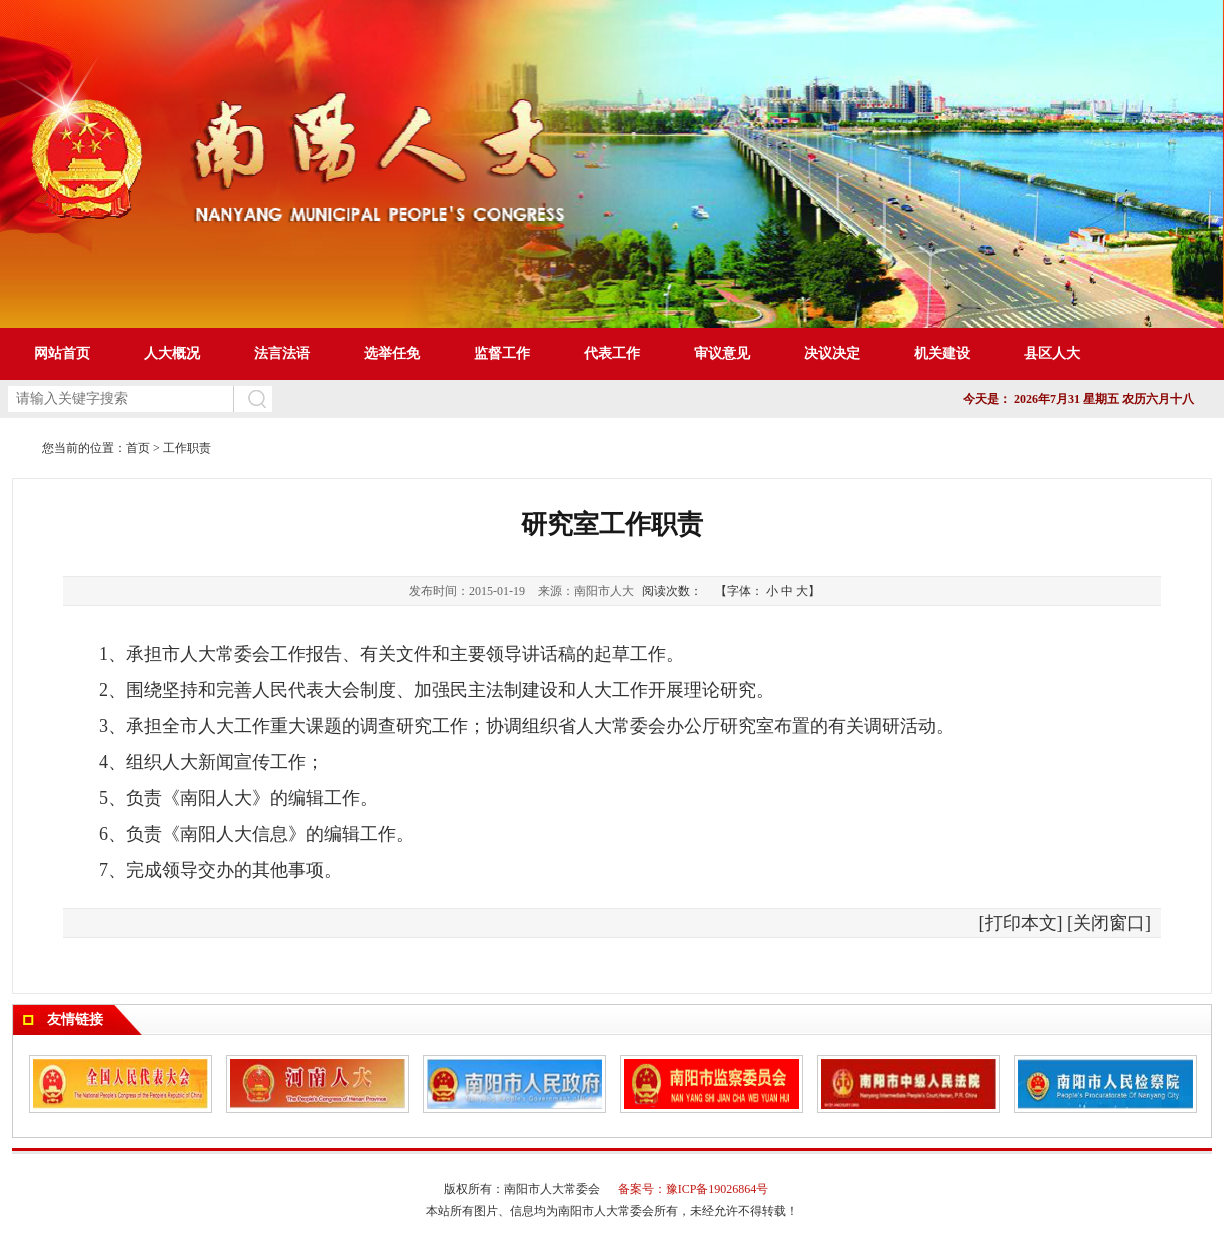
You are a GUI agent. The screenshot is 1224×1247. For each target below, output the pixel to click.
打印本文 (1021, 923)
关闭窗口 (1109, 923)
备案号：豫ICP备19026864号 (693, 1189)
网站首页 (62, 353)
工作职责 (187, 448)
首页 (138, 448)
